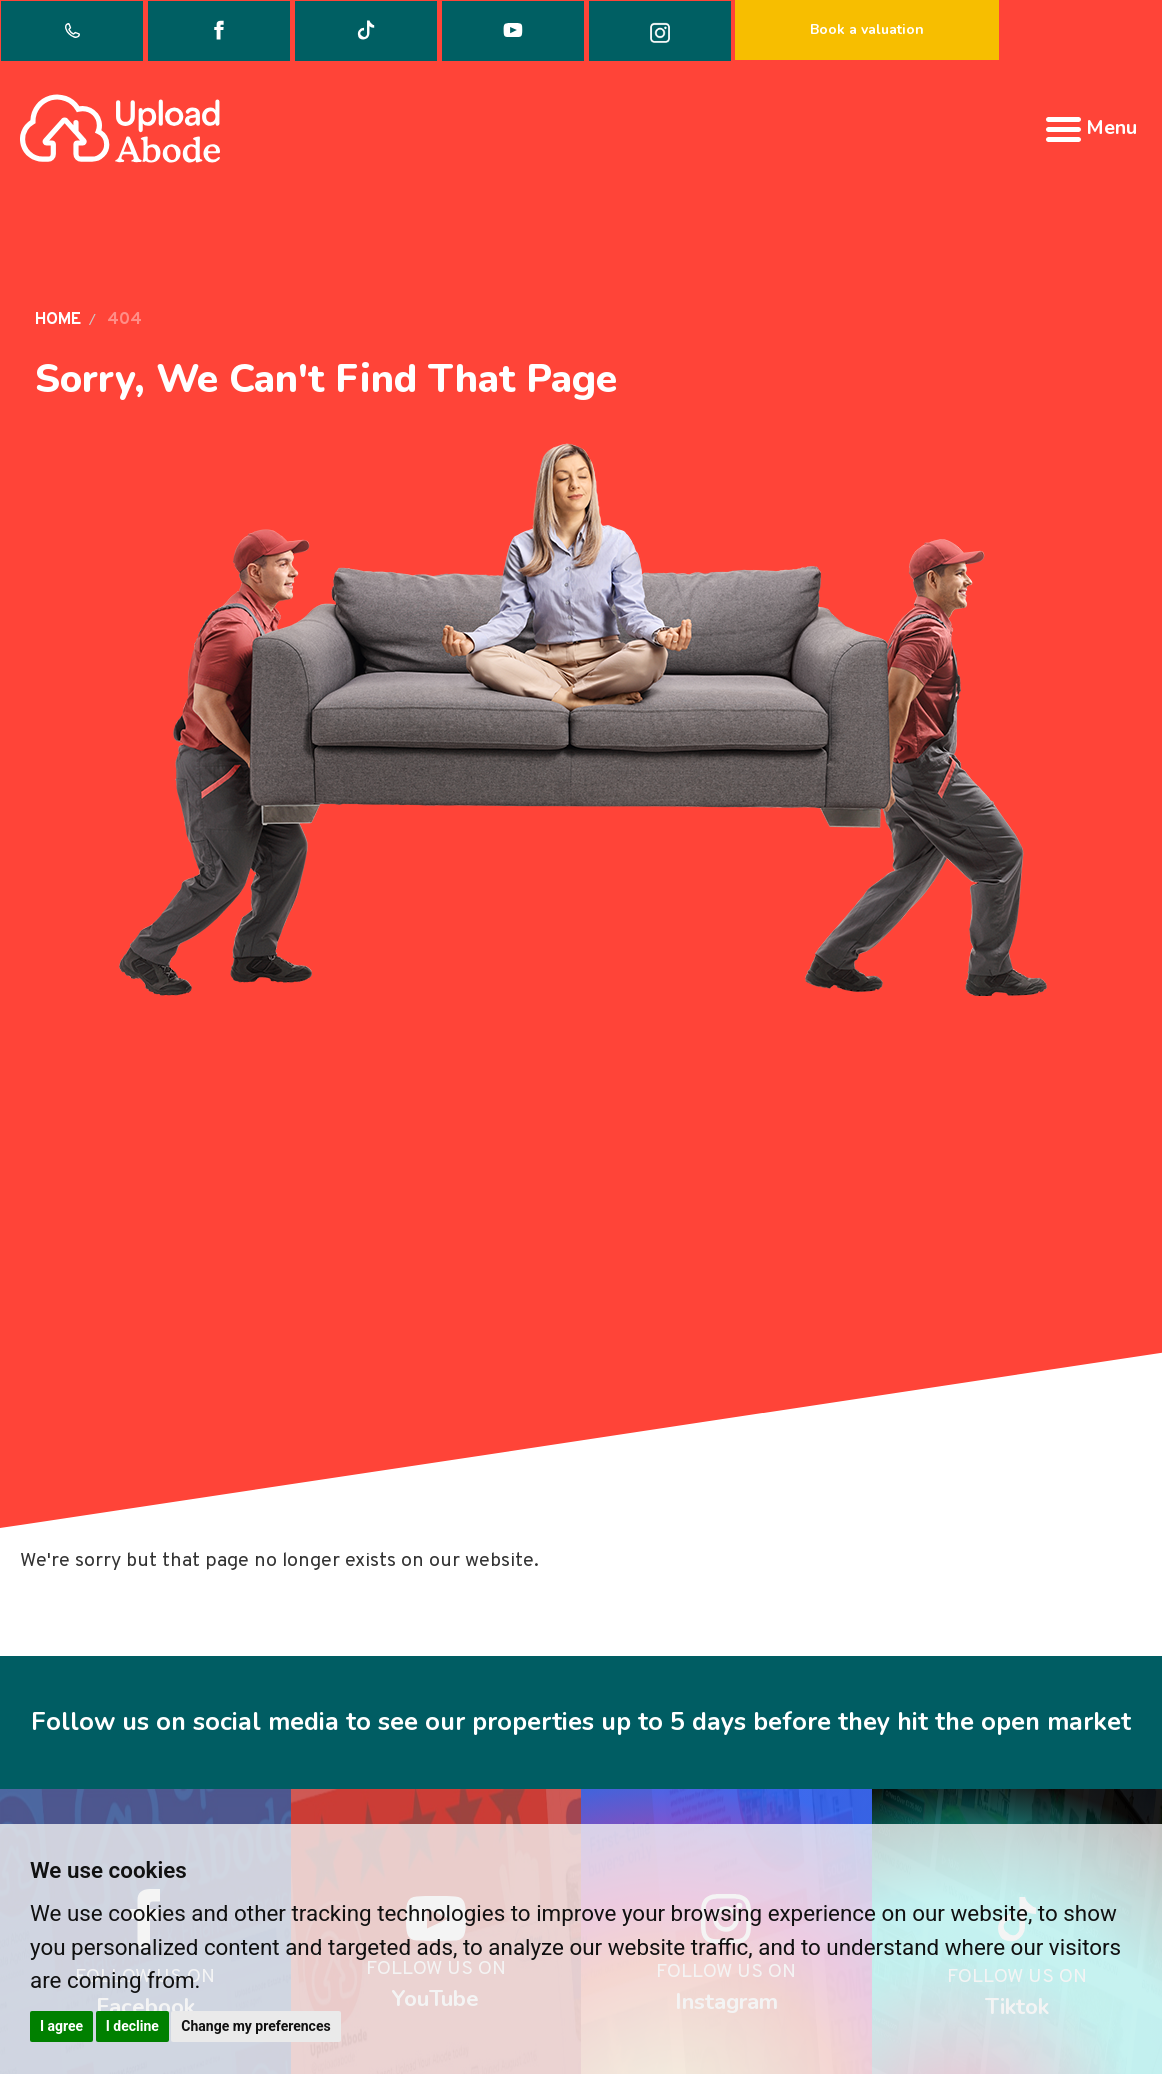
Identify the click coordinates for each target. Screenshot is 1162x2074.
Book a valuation (867, 29)
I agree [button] (61, 2026)
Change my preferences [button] (255, 2026)
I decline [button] (132, 2026)
